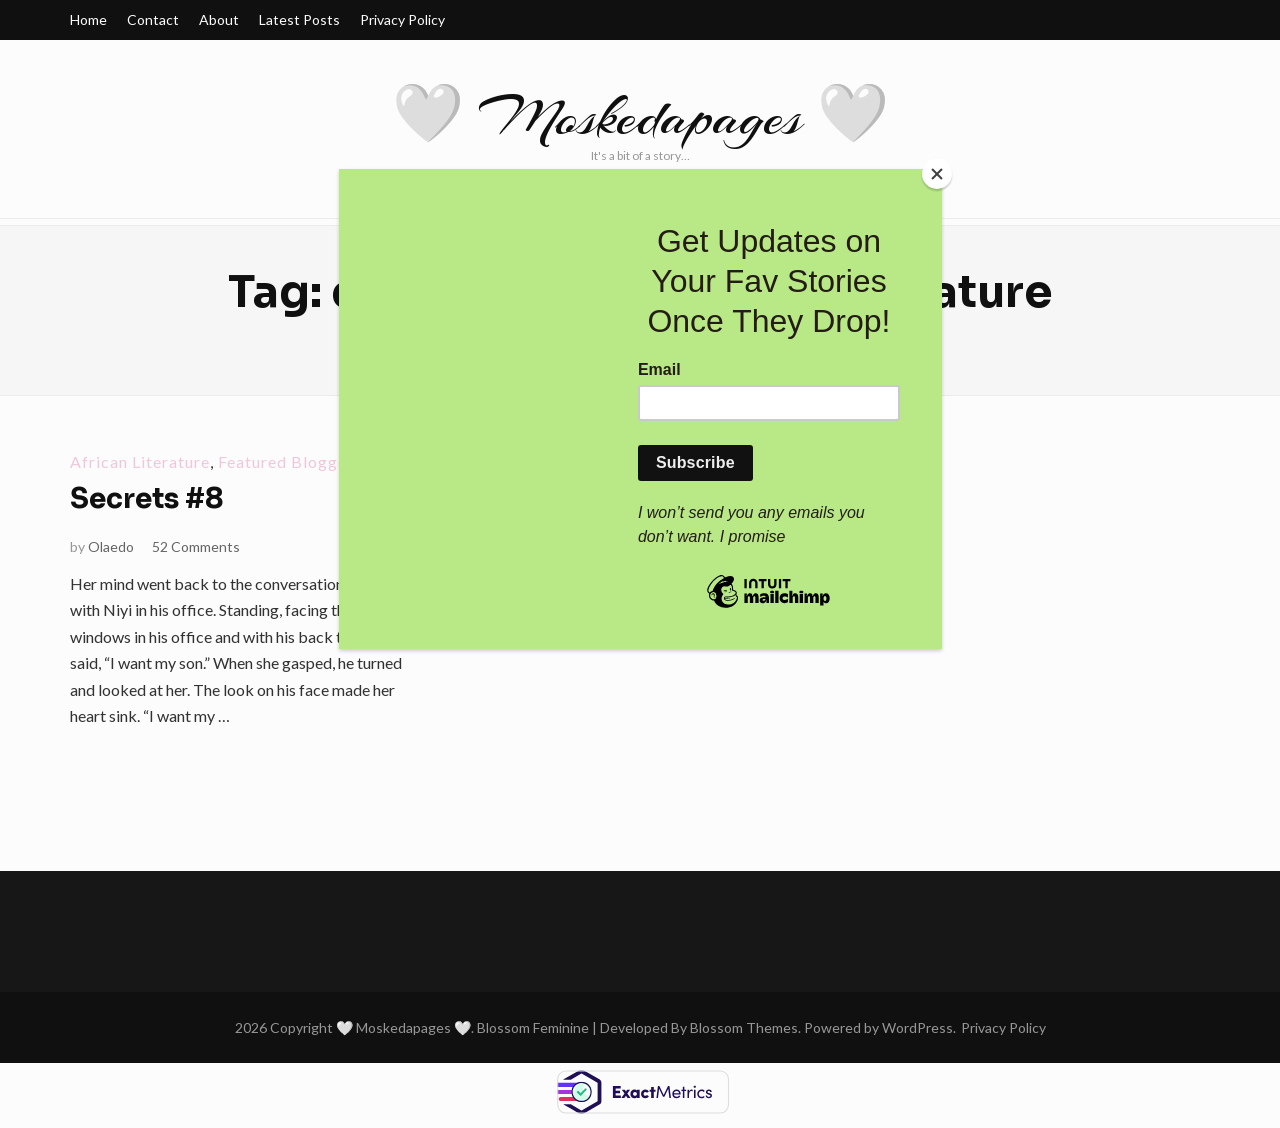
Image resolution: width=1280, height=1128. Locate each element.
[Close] (937, 174)
